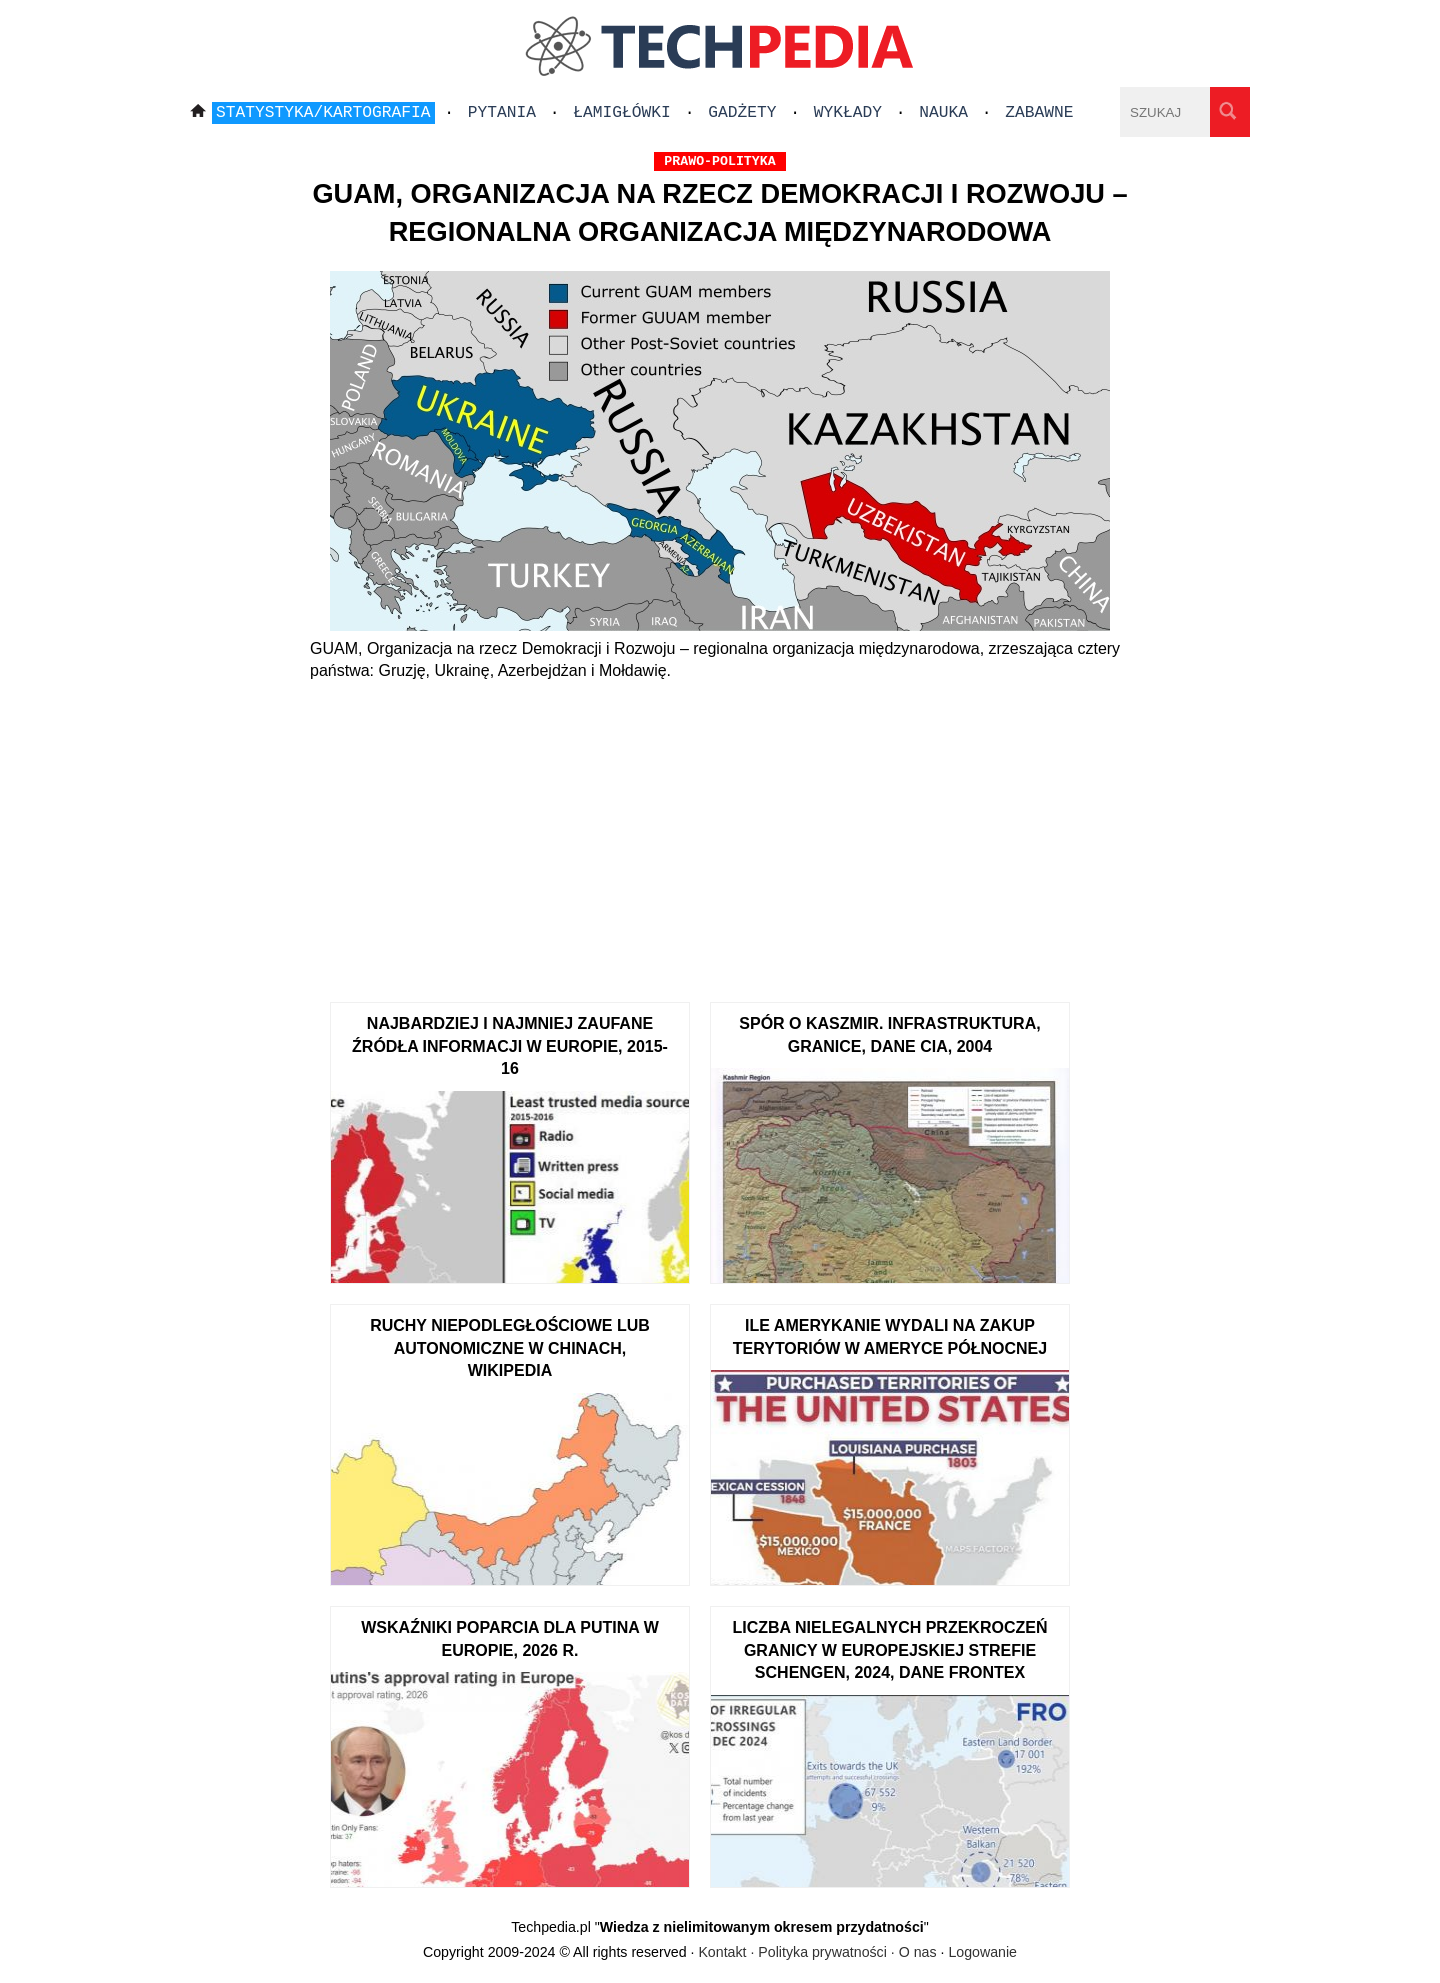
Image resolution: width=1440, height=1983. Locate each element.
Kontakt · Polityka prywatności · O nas (817, 1952)
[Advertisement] (720, 832)
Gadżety (742, 113)
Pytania (502, 113)
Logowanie (982, 1952)
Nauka (943, 113)
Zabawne (1039, 113)
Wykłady (848, 113)
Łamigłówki (622, 113)
